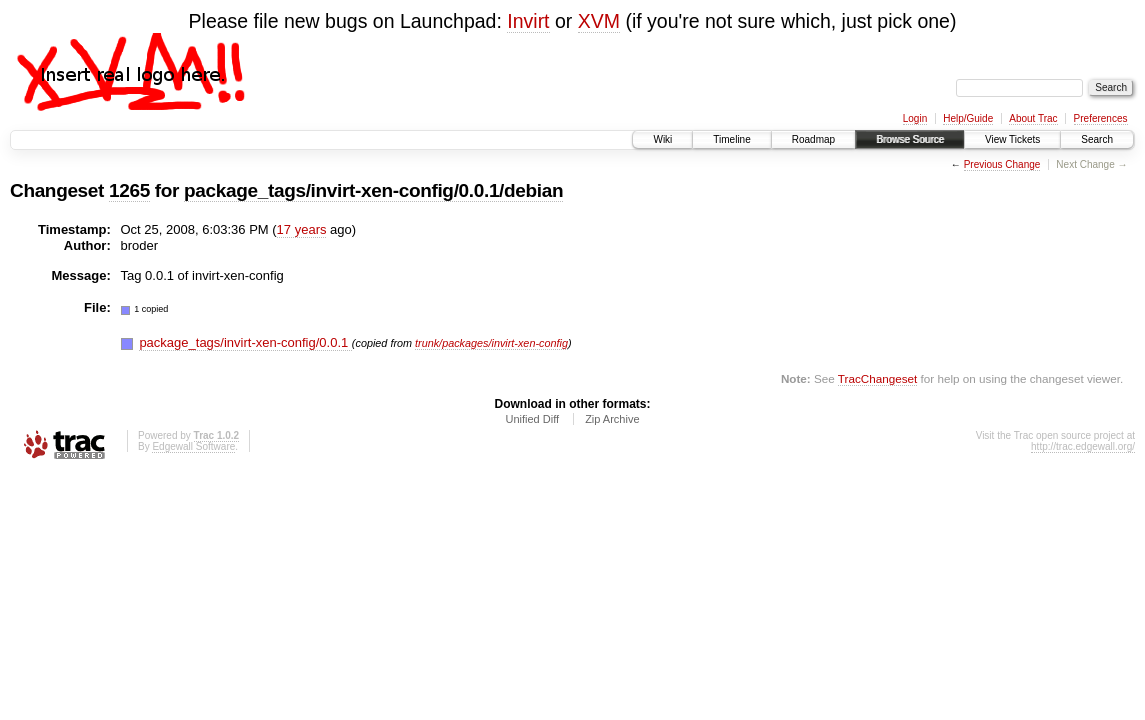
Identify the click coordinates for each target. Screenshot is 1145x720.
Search (1097, 139)
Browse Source (910, 139)
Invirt (528, 21)
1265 (129, 190)
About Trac (1033, 118)
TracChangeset (877, 378)
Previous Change (1002, 164)
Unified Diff (532, 419)
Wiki (662, 139)
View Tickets (1012, 139)
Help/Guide (968, 118)
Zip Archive (612, 419)
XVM (599, 21)
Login (915, 118)
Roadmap (813, 139)
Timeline (731, 139)
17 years (302, 229)
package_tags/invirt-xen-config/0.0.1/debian (373, 190)
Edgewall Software (193, 446)
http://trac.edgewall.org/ (1083, 446)
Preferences (1101, 118)
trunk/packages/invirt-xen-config (491, 343)
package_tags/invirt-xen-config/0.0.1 (245, 342)
